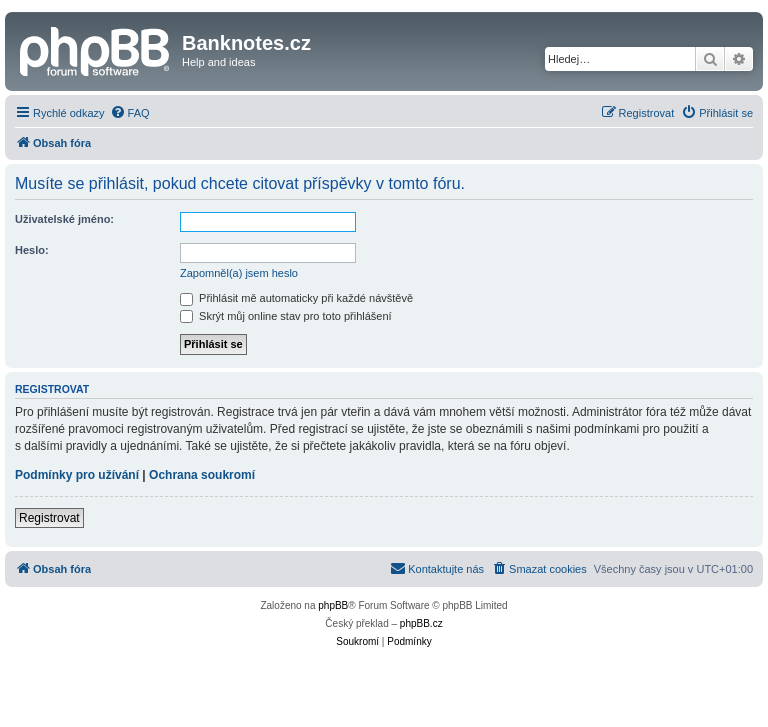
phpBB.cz (421, 623)
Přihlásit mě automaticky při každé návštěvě (296, 298)
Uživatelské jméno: (64, 219)
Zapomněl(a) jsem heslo (239, 273)
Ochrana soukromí (202, 475)
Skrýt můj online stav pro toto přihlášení (286, 316)
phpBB (333, 605)
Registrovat (49, 518)
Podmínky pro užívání (77, 475)
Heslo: (32, 250)
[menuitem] (130, 113)
